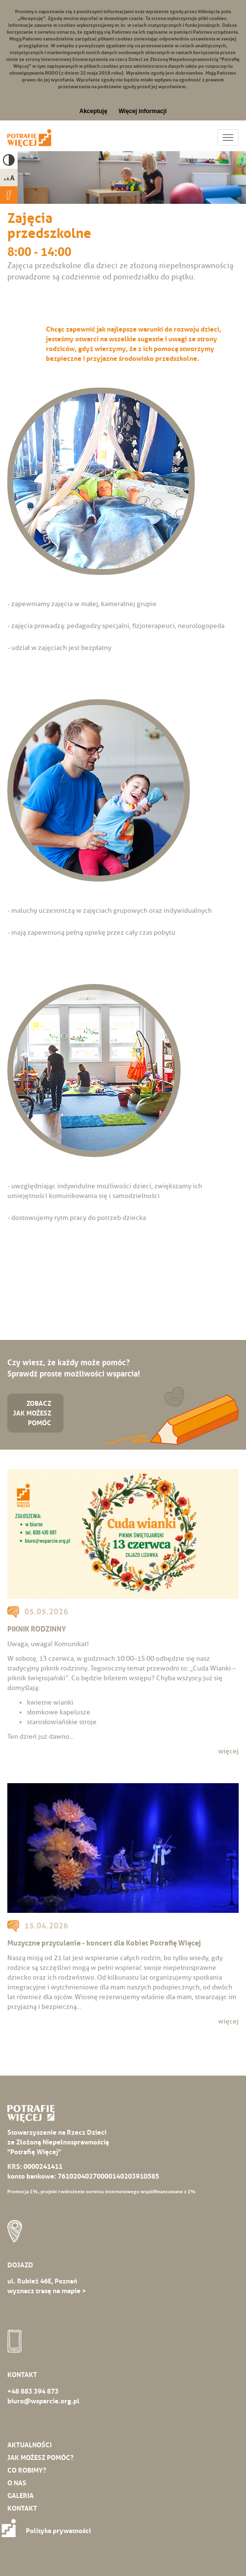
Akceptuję (93, 111)
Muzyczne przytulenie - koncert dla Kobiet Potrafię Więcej (104, 1942)
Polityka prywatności (49, 2530)
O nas (16, 2482)
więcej (228, 1751)
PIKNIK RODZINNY (36, 1628)
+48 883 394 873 (33, 2391)
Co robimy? (26, 2470)
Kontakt (22, 2508)
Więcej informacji (143, 111)
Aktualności (29, 2444)
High (9, 160)
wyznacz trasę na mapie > (46, 2290)
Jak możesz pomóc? (40, 2457)
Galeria (20, 2495)
